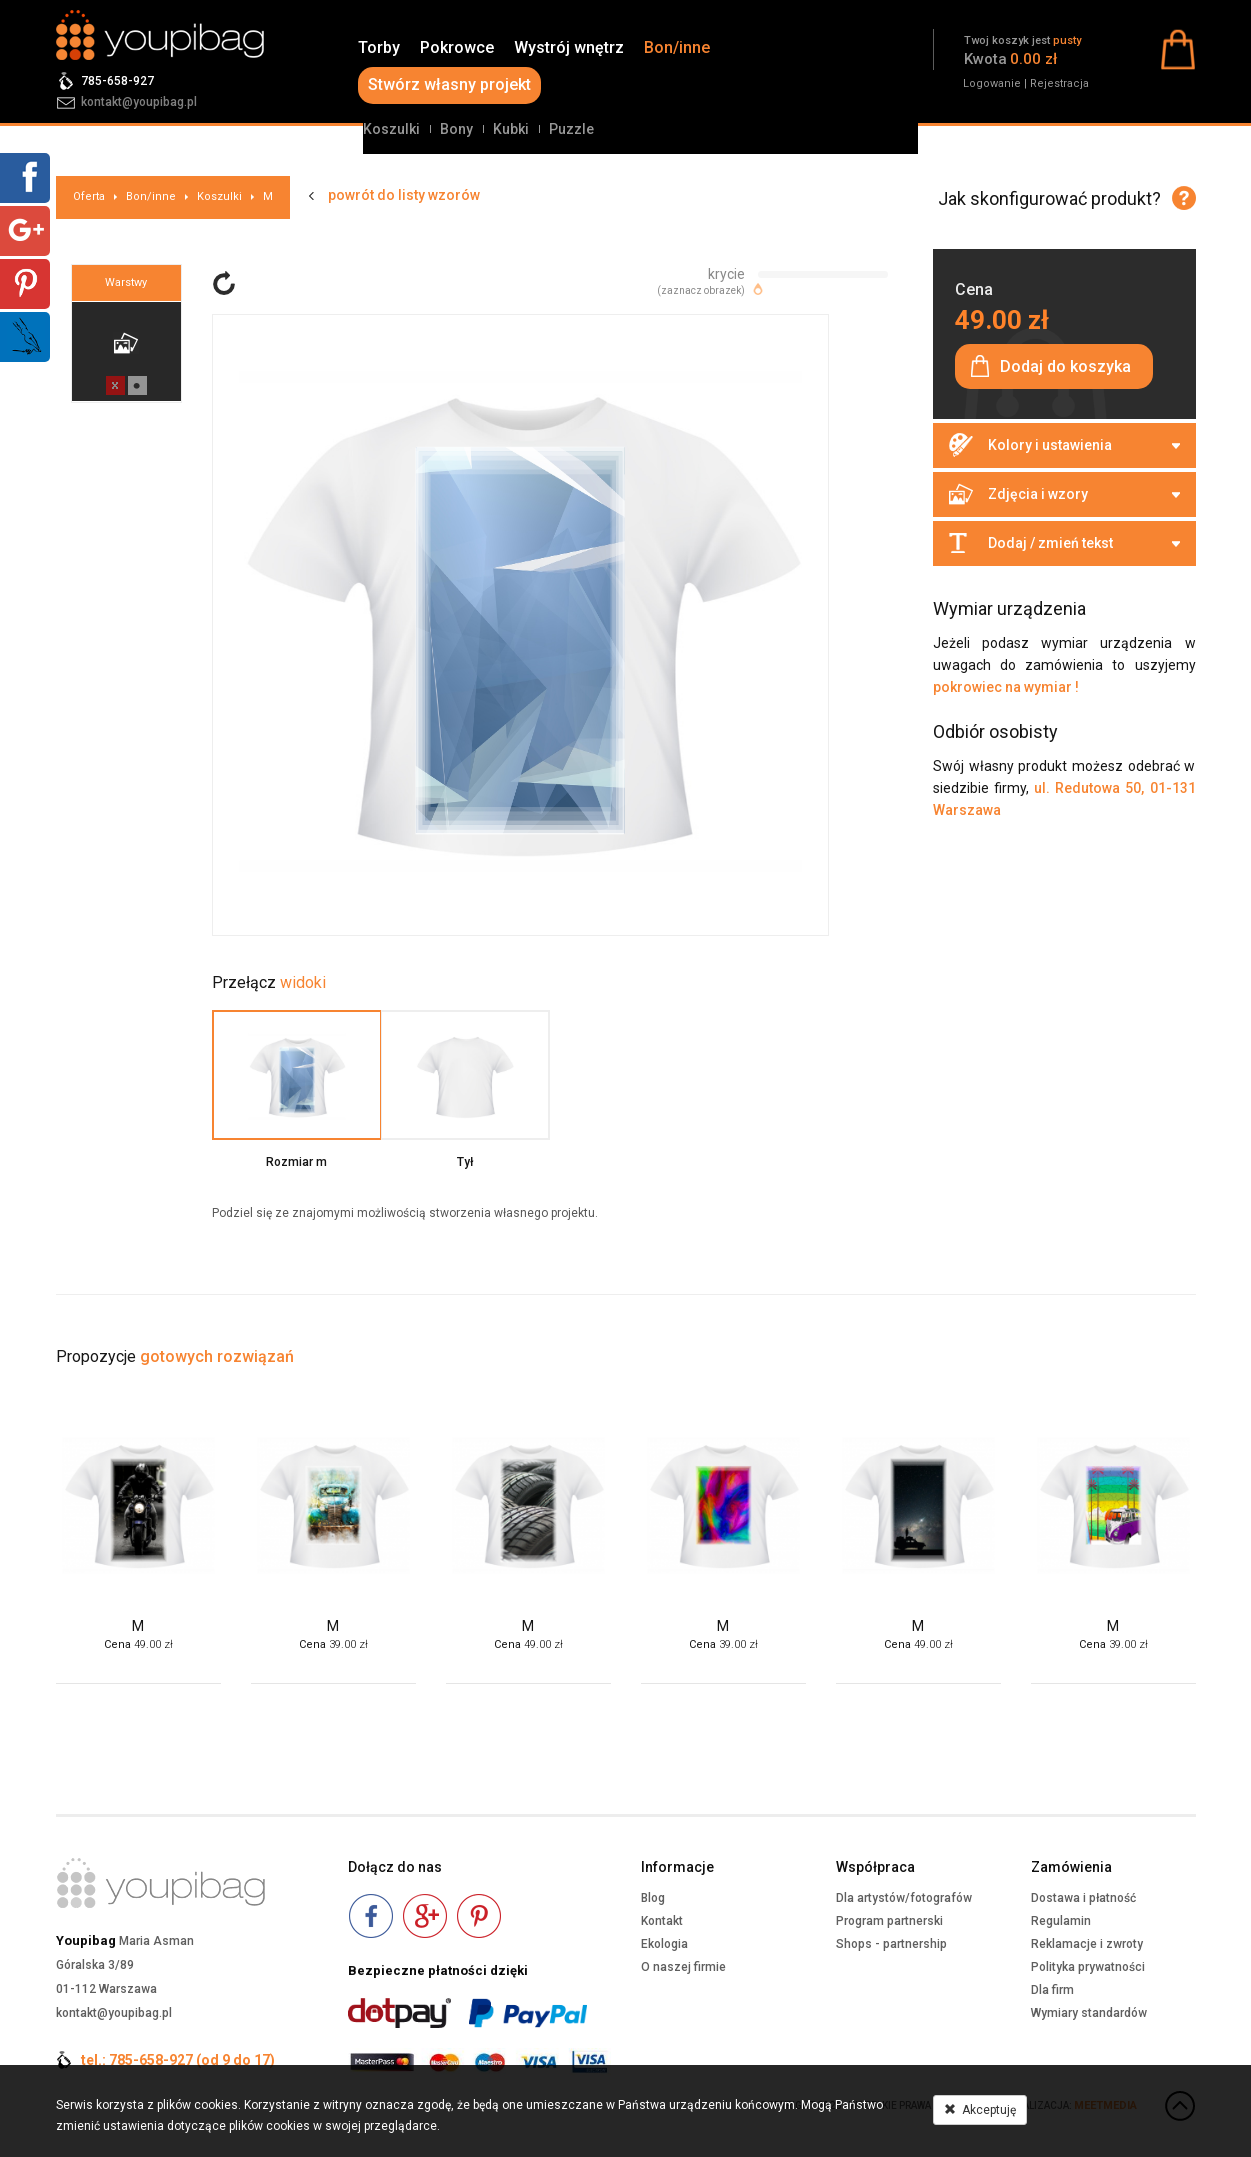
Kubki (511, 129)
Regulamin (1061, 1921)
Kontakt (662, 1921)
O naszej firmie (683, 1967)
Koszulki (391, 129)
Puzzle (571, 129)
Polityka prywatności (1088, 1967)
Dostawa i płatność (1083, 1898)
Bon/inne (677, 47)
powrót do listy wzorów (404, 195)
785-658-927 (117, 81)
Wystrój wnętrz (569, 47)
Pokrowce (457, 47)
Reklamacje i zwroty (1087, 1944)
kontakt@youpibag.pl (139, 102)
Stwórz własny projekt (449, 84)
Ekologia (664, 1944)
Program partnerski (889, 1921)
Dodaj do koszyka (1065, 366)
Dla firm (1052, 1990)
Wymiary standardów (1089, 2013)
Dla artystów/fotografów (904, 1898)
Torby (379, 47)
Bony (456, 129)
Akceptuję (980, 2110)
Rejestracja (1059, 83)
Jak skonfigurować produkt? (1049, 198)
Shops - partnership (891, 1944)
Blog (653, 1898)
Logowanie (992, 83)
